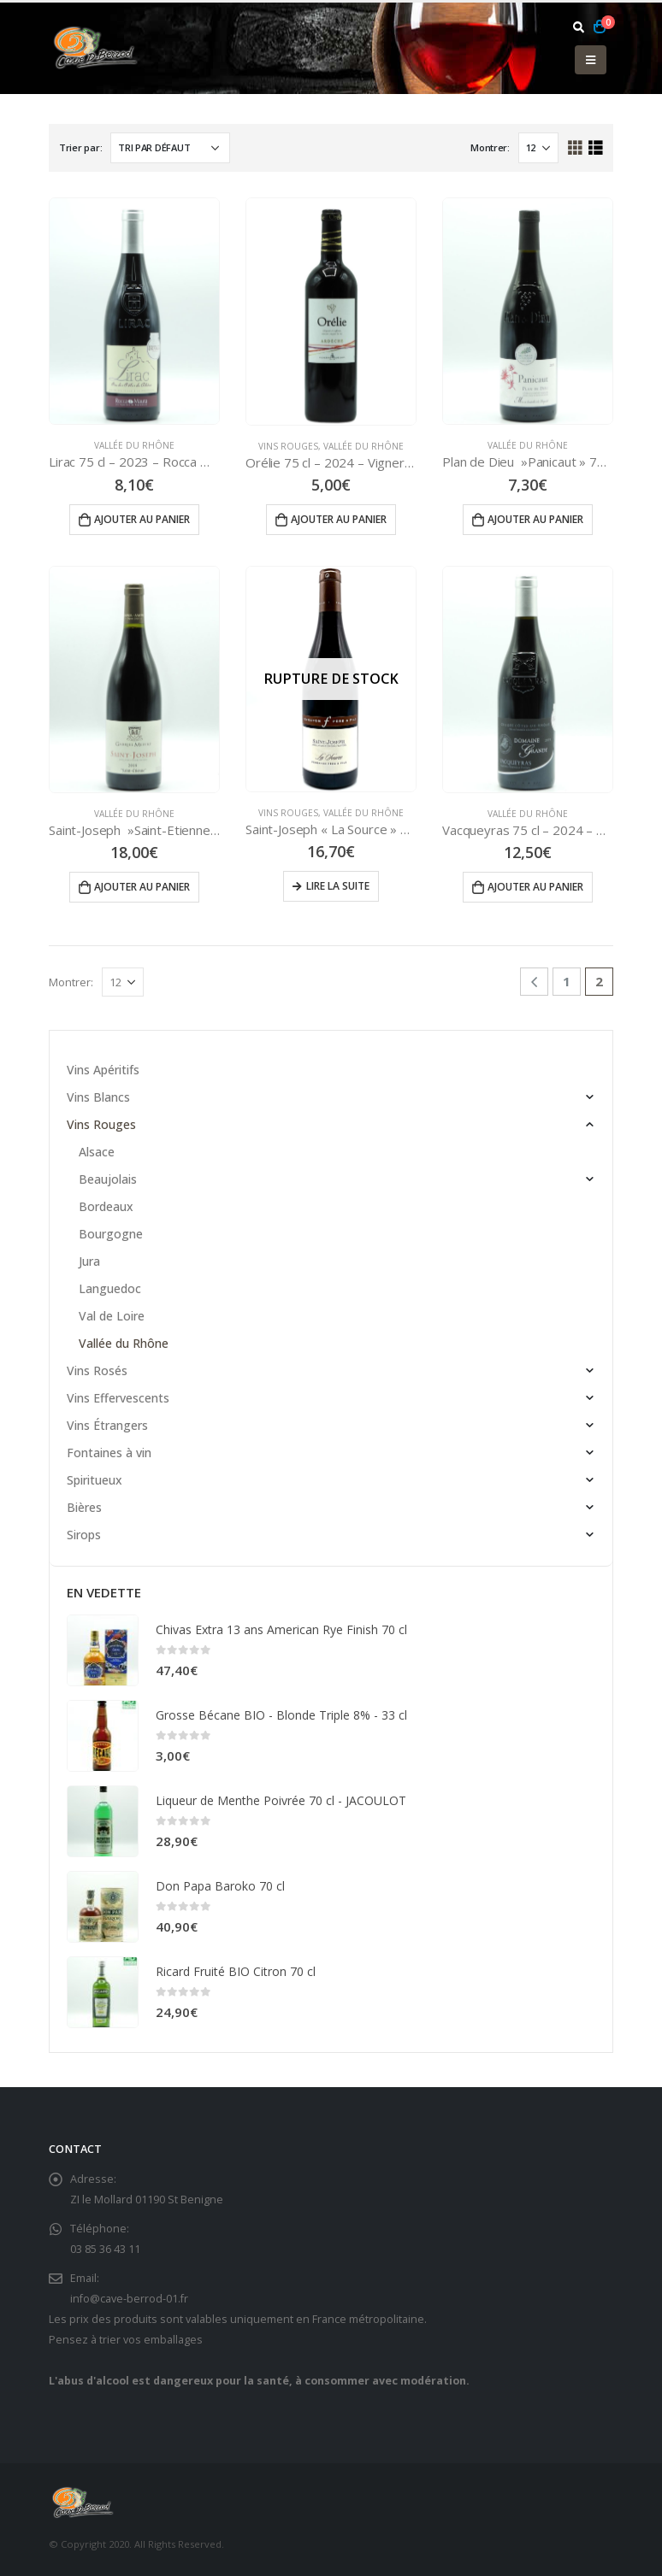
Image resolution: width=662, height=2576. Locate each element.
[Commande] (170, 147)
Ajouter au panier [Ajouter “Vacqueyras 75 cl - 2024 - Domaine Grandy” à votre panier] (535, 886)
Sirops (84, 1534)
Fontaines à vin (109, 1452)
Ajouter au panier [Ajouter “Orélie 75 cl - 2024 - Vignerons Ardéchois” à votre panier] (339, 519)
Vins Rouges (288, 446)
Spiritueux (94, 1480)
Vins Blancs (98, 1097)
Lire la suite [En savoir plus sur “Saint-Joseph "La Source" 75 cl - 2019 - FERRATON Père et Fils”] (337, 886)
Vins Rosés (97, 1370)
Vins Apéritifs (103, 1070)
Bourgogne (111, 1234)
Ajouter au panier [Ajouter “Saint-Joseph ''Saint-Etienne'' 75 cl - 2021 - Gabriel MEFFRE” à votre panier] (142, 886)
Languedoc (110, 1288)
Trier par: (80, 147)
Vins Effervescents (118, 1398)
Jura (89, 1261)
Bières (84, 1507)
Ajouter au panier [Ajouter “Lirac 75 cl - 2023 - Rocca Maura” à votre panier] (142, 519)
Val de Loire (112, 1316)
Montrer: (490, 147)
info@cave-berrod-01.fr (129, 2298)
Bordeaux (106, 1206)
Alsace (97, 1152)
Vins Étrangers (107, 1425)
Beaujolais (108, 1179)
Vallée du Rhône (134, 445)
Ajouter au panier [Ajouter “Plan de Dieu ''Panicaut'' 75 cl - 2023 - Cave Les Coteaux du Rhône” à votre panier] (535, 519)
